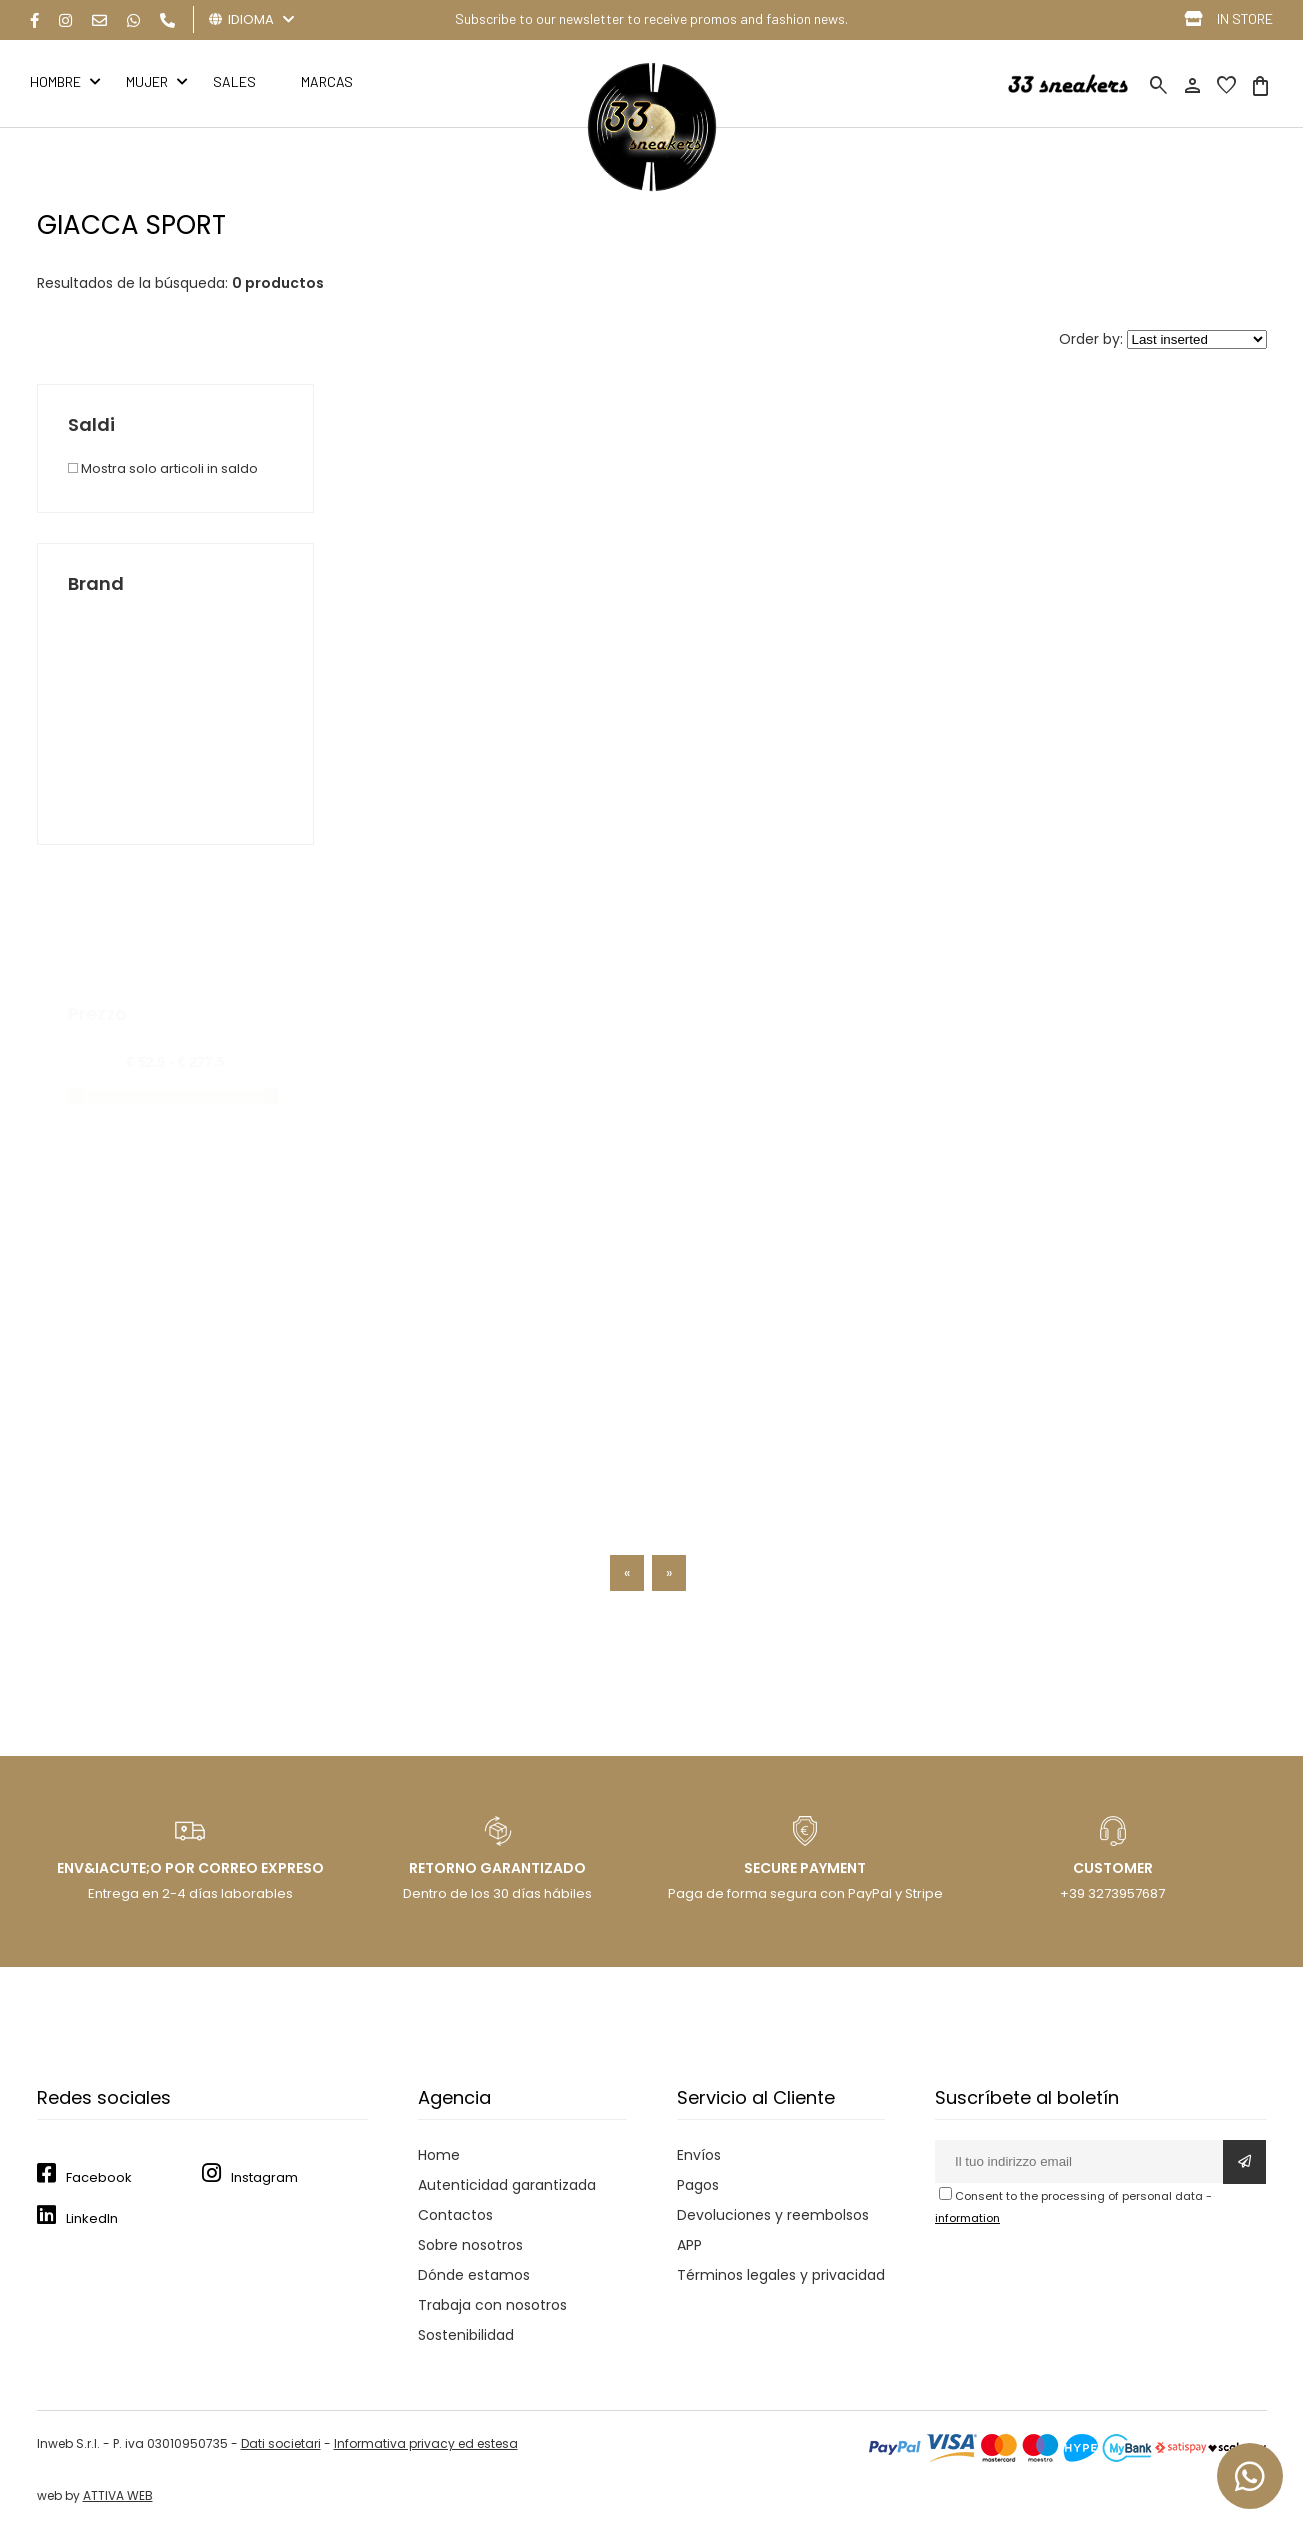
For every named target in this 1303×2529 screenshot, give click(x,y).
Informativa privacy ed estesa (426, 2443)
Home (439, 2155)
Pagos (698, 2185)
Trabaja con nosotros (492, 2305)
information (967, 2218)
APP (689, 2245)
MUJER (147, 81)
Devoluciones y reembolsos (773, 2215)
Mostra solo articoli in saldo (163, 468)
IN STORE (1245, 18)
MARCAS (327, 81)
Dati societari (281, 2443)
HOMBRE (55, 81)
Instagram (264, 2177)
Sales (234, 81)
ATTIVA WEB (118, 2495)
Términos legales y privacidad (781, 2275)
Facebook (99, 2177)
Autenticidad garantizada (507, 2185)
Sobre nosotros (470, 2245)
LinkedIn (92, 2218)
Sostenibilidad (466, 2335)
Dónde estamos (474, 2275)
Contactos (455, 2215)
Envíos (699, 2155)
